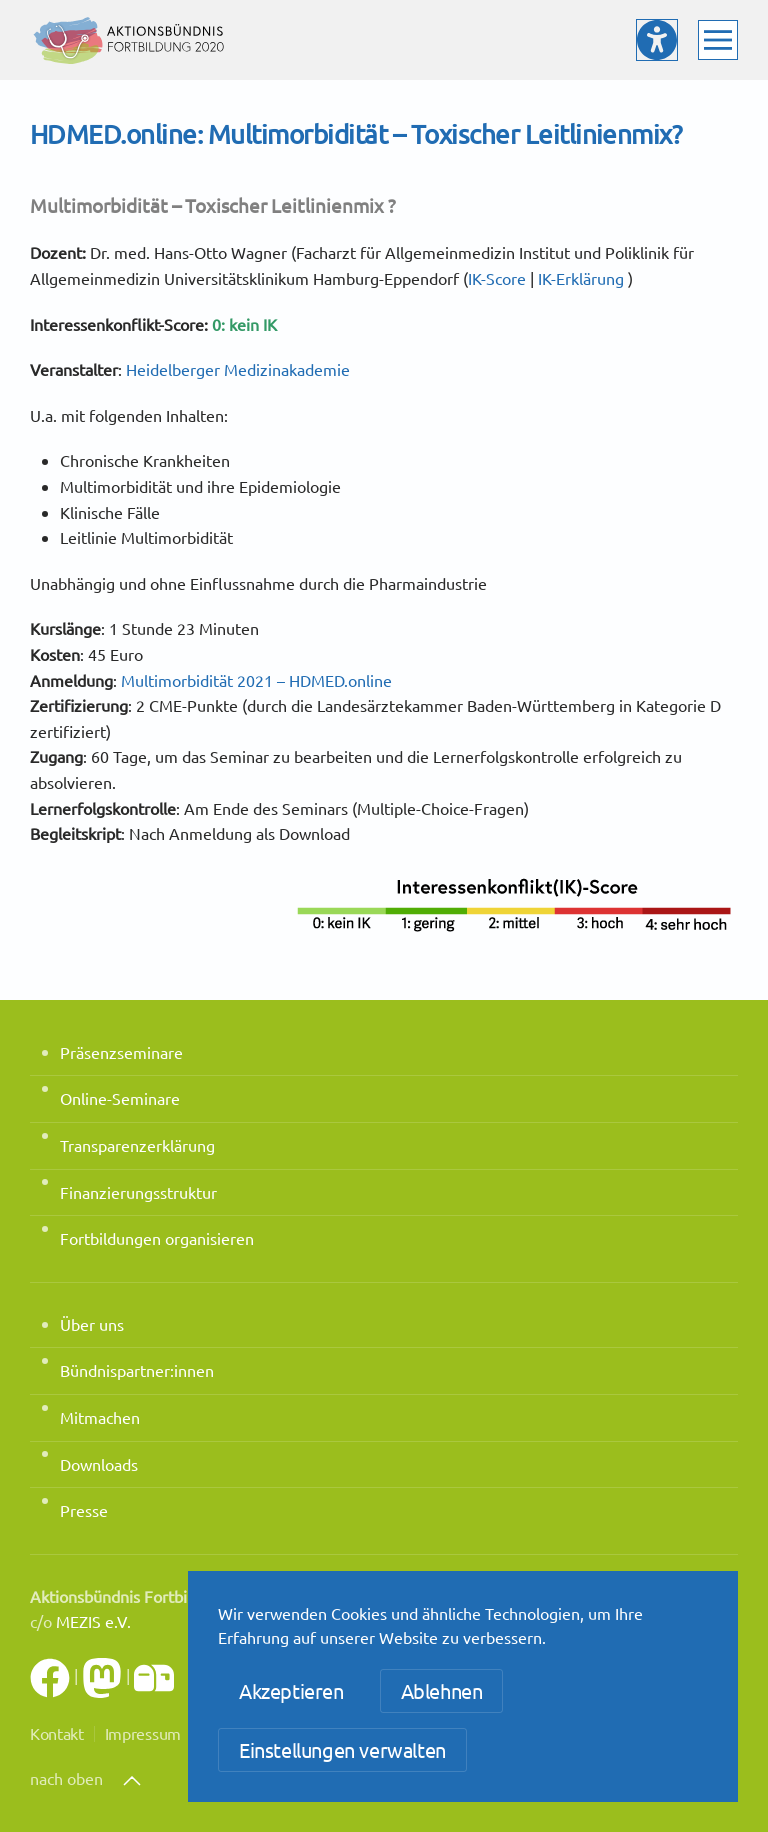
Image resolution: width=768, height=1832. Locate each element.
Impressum (143, 1733)
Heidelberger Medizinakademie (238, 369)
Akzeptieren (291, 1690)
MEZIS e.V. (93, 1621)
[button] (718, 40)
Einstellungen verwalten (342, 1749)
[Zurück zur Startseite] (130, 40)
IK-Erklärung (581, 278)
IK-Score (497, 278)
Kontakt (57, 1733)
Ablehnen (442, 1690)
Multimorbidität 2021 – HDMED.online (256, 680)
